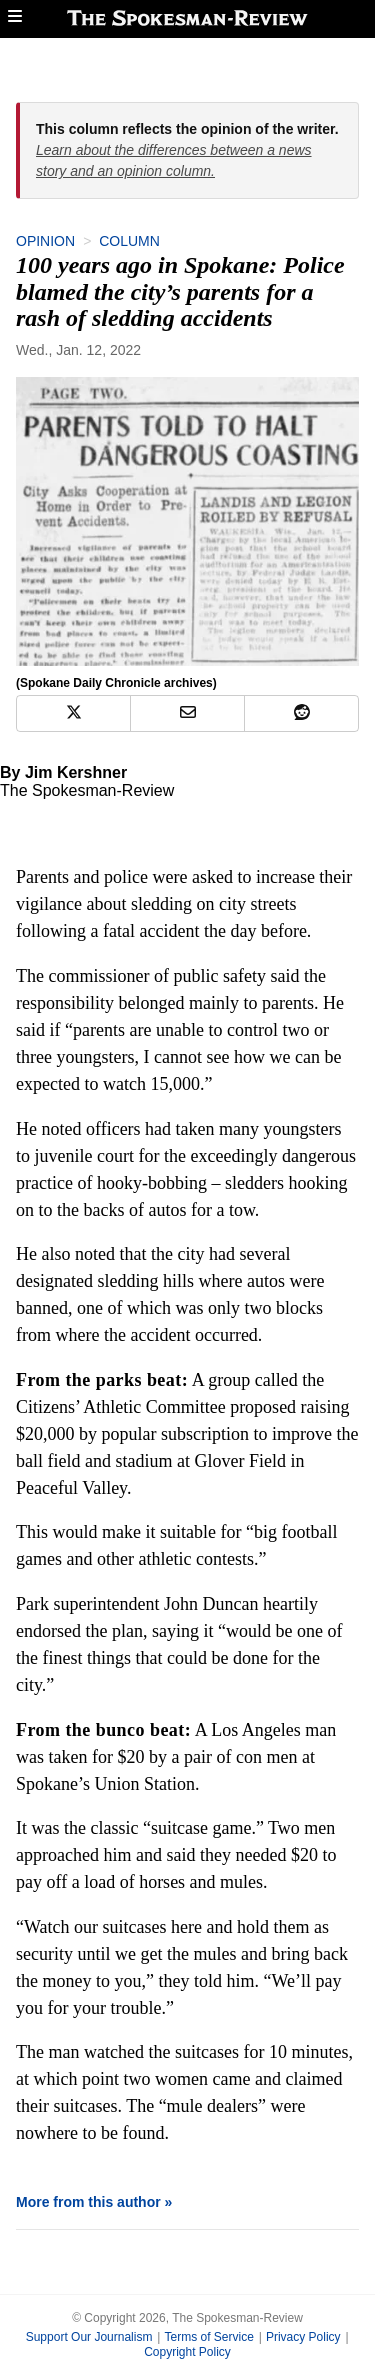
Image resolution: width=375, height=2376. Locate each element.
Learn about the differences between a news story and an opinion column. (174, 160)
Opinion (45, 241)
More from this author (88, 2202)
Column (129, 241)
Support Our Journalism (89, 2337)
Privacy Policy (303, 2337)
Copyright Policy (187, 2352)
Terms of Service (208, 2337)
